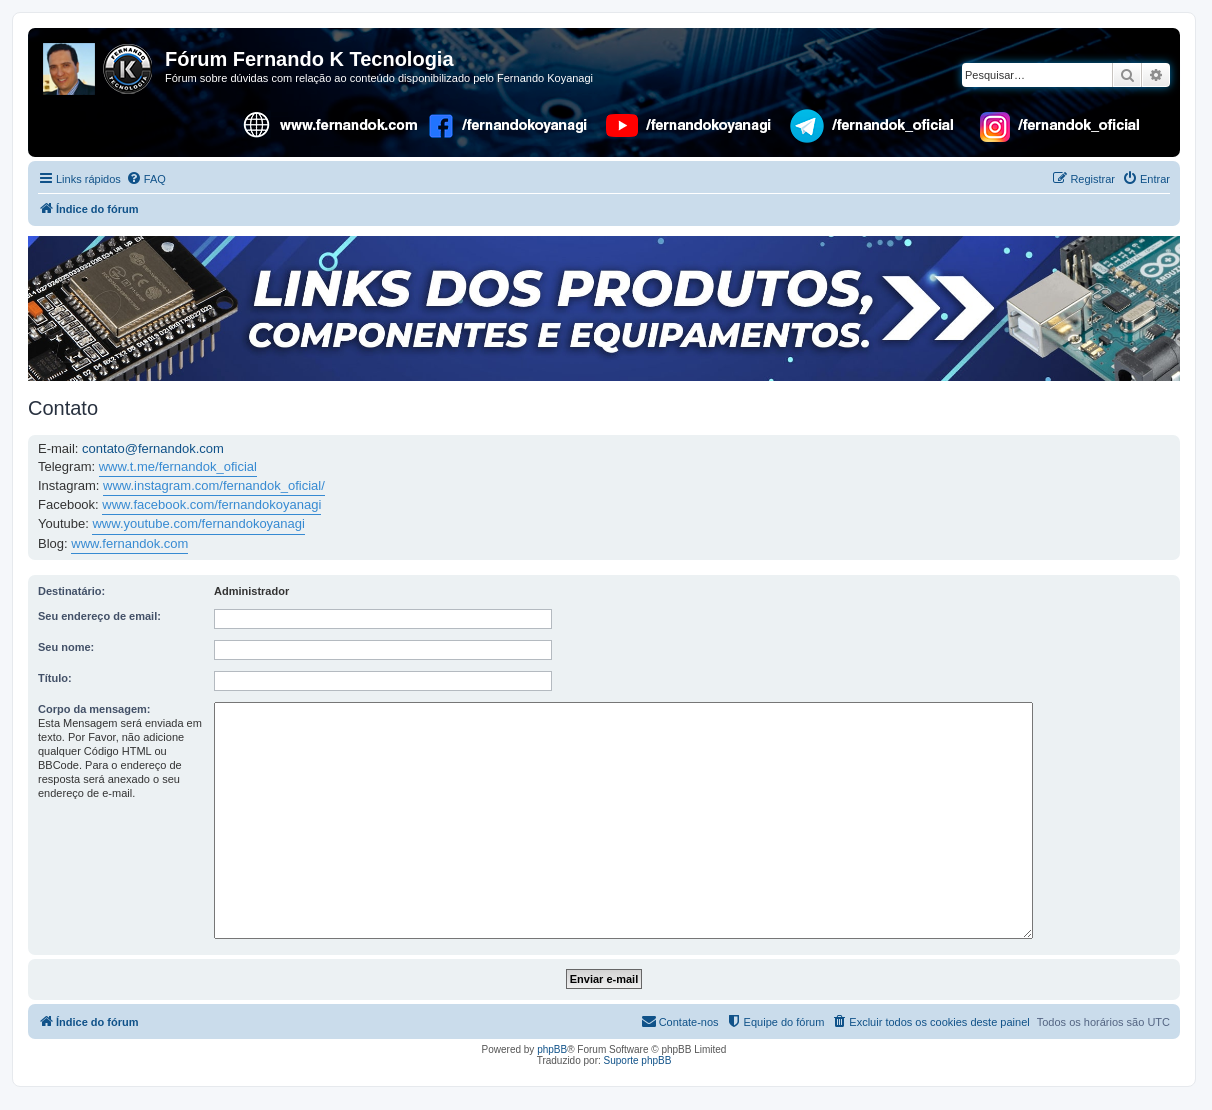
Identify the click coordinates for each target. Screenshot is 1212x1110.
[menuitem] (146, 179)
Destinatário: (71, 591)
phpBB (552, 1049)
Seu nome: (66, 647)
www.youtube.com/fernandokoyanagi (198, 523)
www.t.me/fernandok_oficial (178, 466)
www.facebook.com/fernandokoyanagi (211, 504)
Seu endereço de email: (99, 616)
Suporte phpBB (638, 1060)
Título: (55, 678)
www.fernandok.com (129, 543)
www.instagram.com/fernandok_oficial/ (214, 485)
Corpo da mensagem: (94, 709)
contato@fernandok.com (153, 448)
